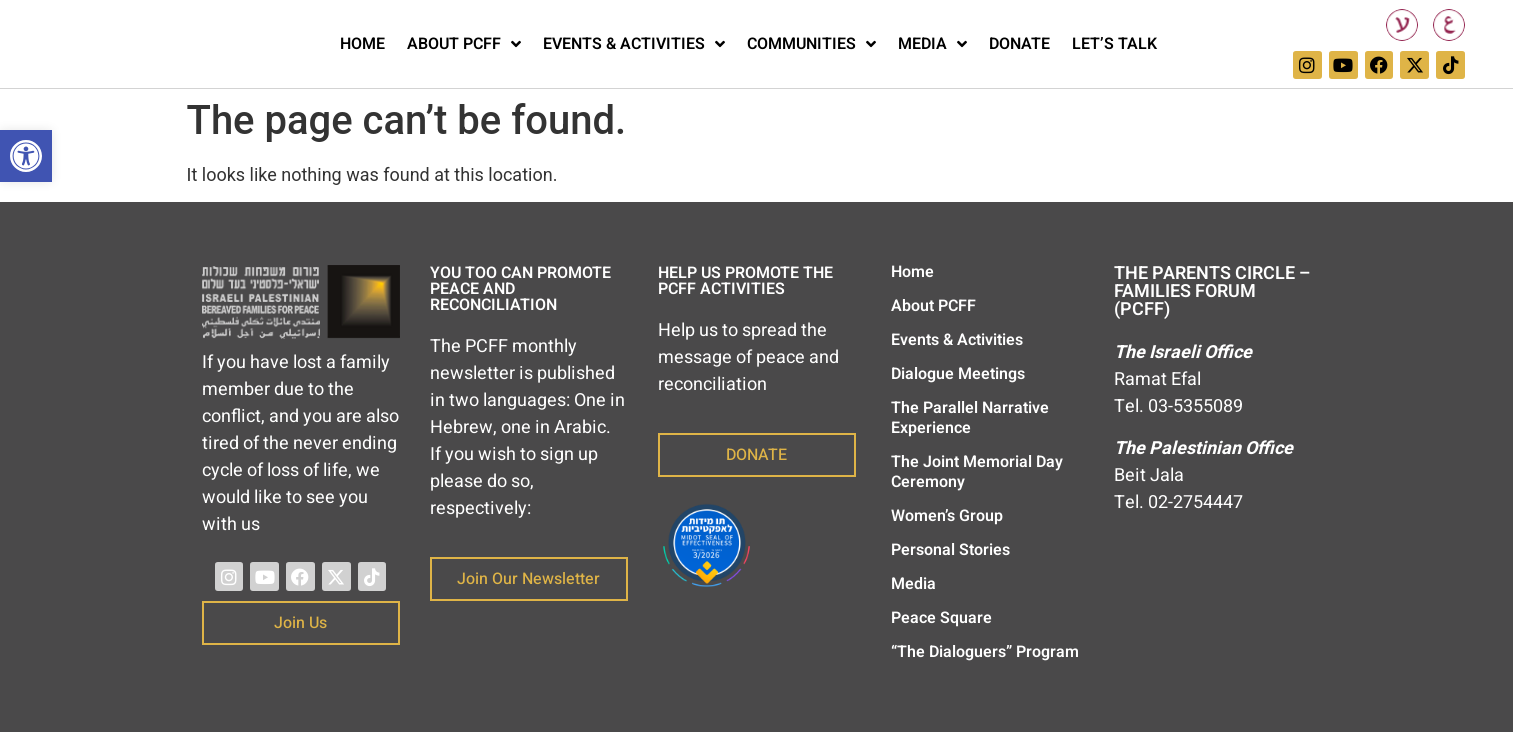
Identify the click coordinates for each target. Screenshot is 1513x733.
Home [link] (362, 44)
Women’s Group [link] (947, 516)
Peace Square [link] (941, 618)
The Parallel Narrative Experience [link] (970, 418)
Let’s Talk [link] (1114, 44)
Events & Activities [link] (634, 44)
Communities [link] (811, 44)
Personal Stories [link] (950, 550)
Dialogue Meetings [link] (958, 374)
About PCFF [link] (464, 44)
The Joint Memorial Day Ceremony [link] (977, 472)
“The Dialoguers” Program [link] (985, 652)
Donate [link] (1019, 44)
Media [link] (932, 44)
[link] (26, 156)
